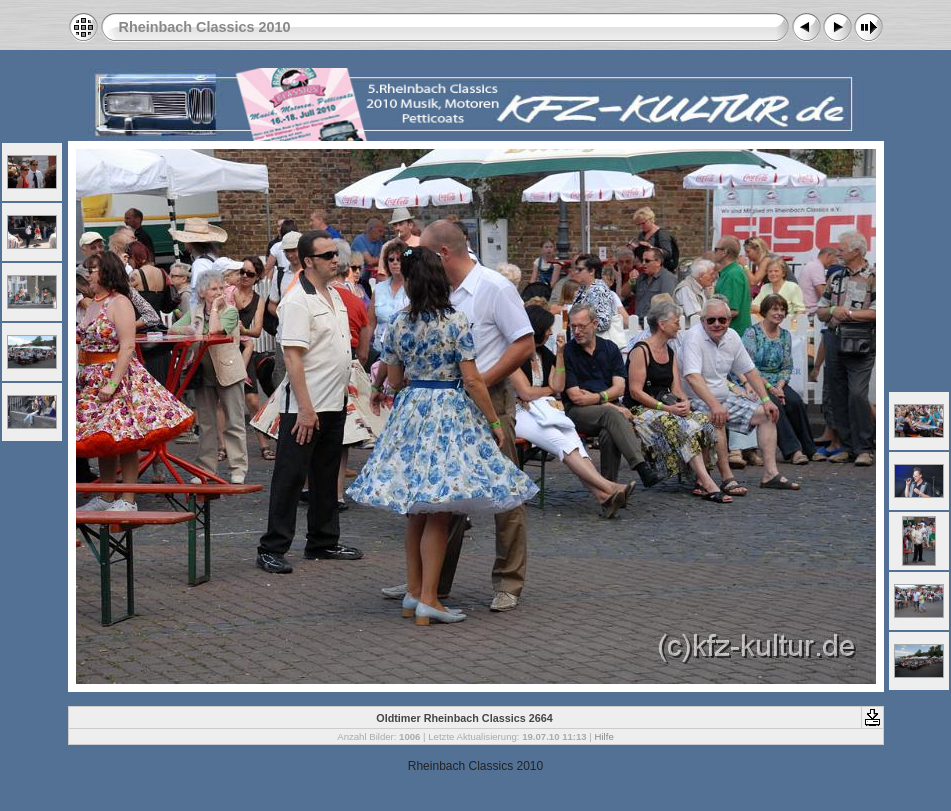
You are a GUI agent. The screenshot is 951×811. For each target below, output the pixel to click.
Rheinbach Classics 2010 (205, 27)
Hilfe (604, 736)
